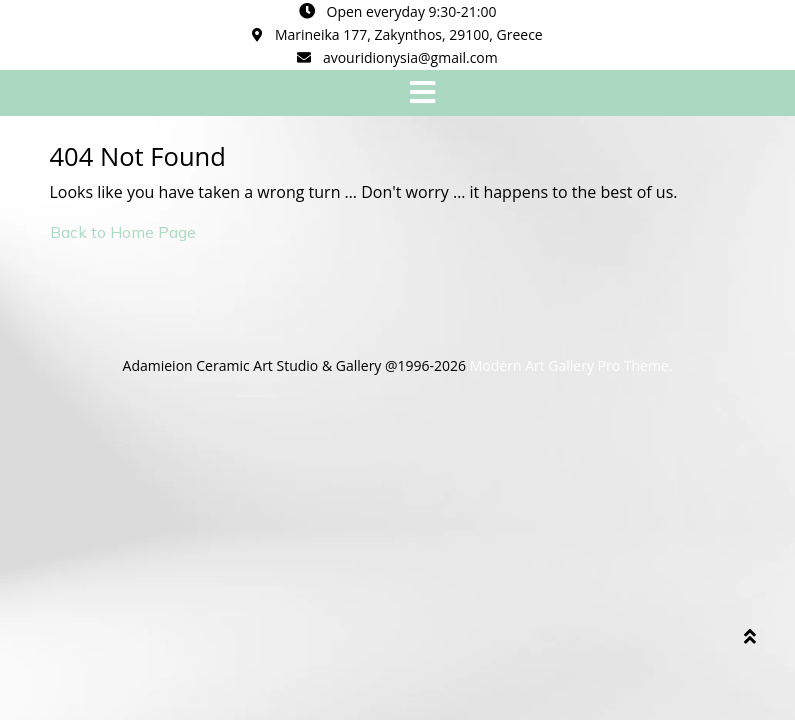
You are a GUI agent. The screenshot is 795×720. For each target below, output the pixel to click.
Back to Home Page (123, 232)
